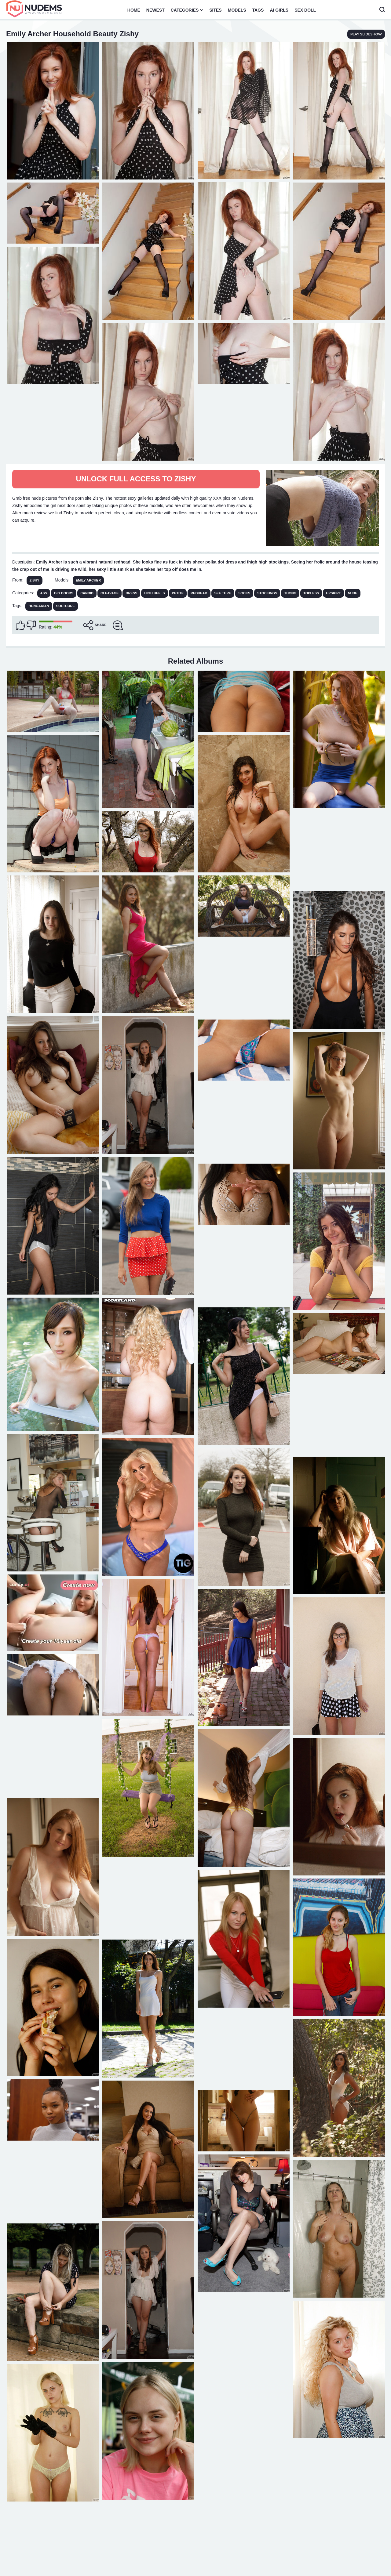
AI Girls (279, 10)
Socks (244, 593)
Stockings (267, 593)
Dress (131, 593)
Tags (258, 10)
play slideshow (366, 34)
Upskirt (333, 593)
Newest (155, 10)
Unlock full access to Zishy (136, 479)
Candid (86, 593)
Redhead (199, 593)
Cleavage (109, 593)
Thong (290, 593)
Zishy (34, 580)
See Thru (223, 593)
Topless (311, 593)
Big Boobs (63, 593)
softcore (65, 606)
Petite (178, 593)
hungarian (38, 606)
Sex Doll (305, 10)
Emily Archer (88, 580)
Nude (352, 593)
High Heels (154, 593)
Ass (43, 593)
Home (133, 10)
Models (237, 10)
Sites (215, 10)
